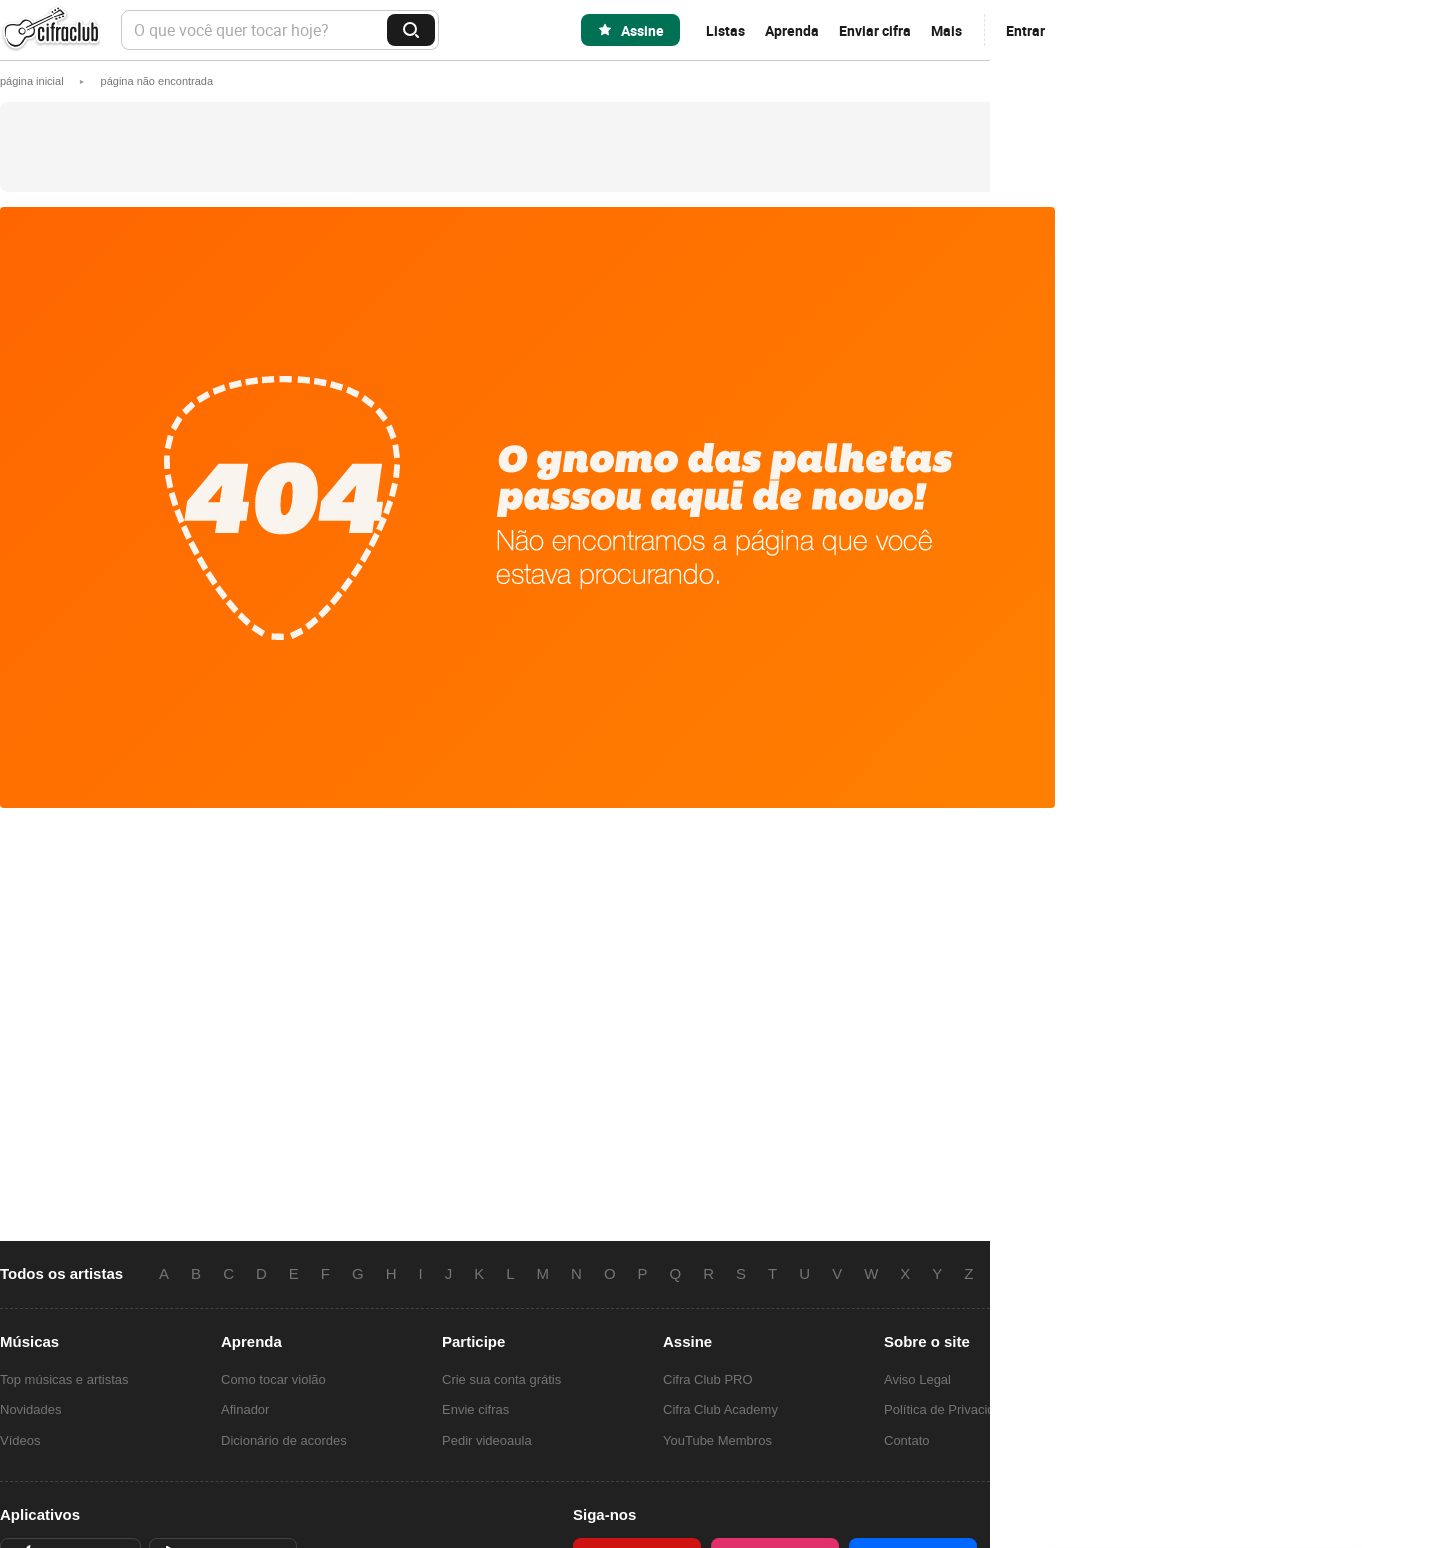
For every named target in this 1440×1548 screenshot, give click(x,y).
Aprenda (792, 30)
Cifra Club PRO (708, 1379)
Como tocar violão (273, 1379)
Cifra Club (50, 30)
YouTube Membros (717, 1440)
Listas (725, 30)
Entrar (1025, 30)
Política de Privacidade (950, 1409)
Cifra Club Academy (720, 1409)
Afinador (245, 1409)
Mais (946, 30)
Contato (907, 1440)
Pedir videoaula (487, 1440)
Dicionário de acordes (284, 1440)
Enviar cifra (875, 30)
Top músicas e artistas (64, 1379)
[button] (157, 81)
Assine (642, 30)
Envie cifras (475, 1409)
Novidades (30, 1409)
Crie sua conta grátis (501, 1379)
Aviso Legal (917, 1379)
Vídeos (20, 1440)
